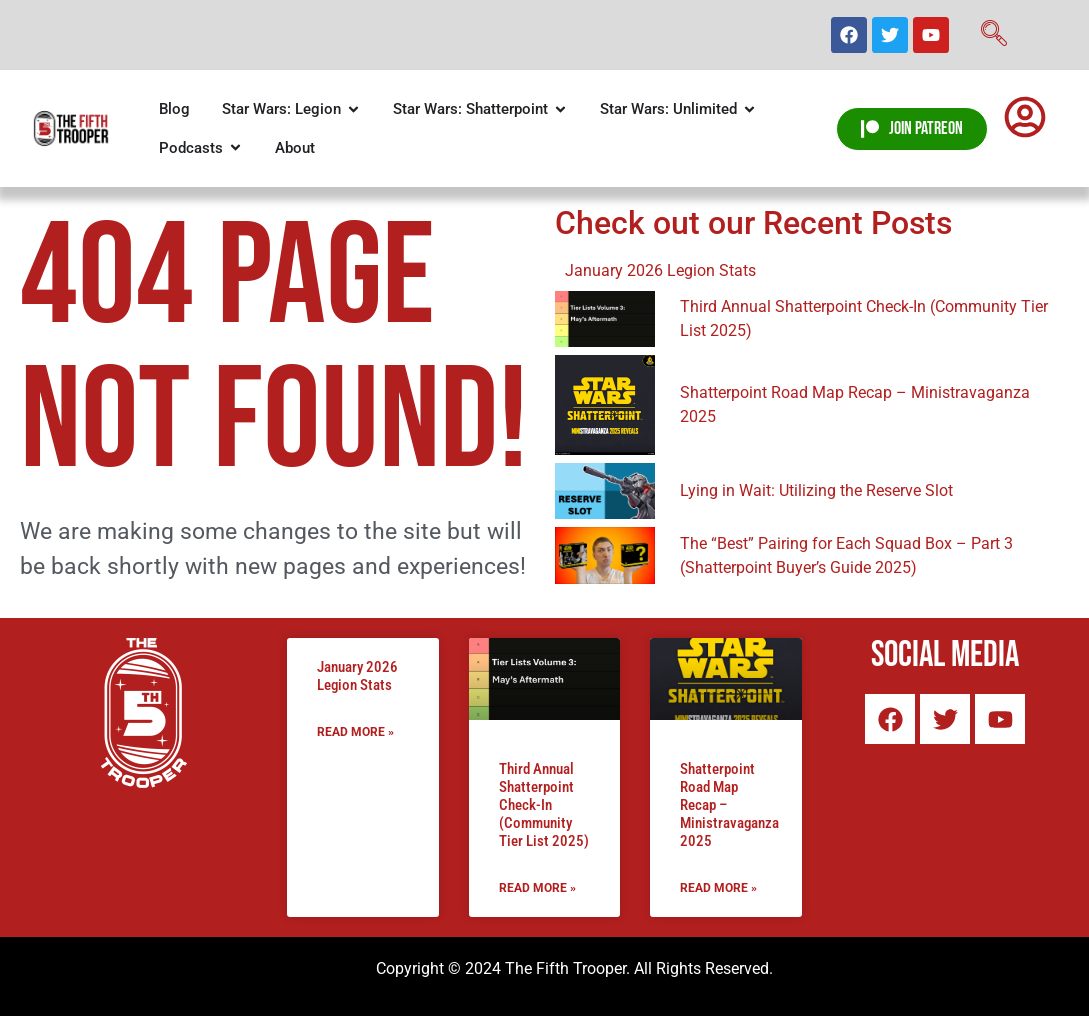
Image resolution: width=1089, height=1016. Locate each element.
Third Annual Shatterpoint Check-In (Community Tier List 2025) (544, 805)
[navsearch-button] (994, 35)
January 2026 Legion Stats (357, 676)
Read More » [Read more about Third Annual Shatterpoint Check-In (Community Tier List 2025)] (537, 888)
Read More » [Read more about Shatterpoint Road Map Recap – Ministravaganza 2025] (718, 888)
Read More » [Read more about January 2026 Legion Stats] (355, 732)
